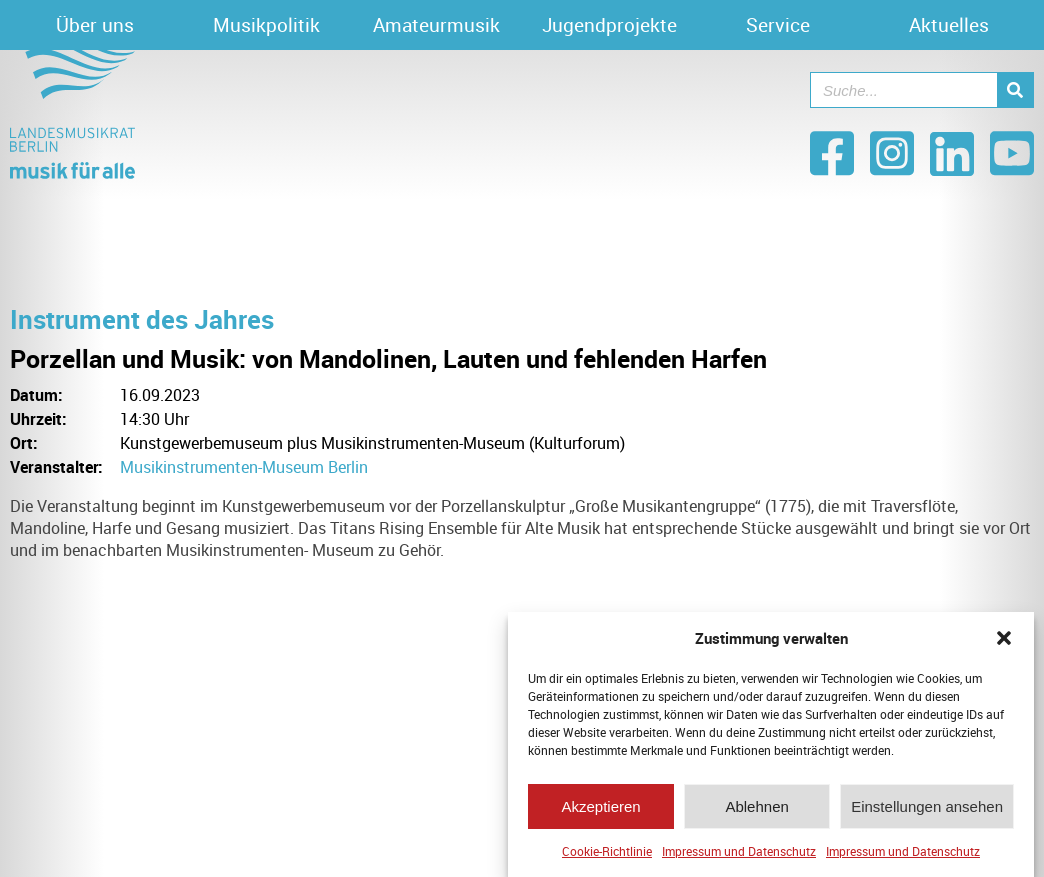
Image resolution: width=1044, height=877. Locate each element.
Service (778, 25)
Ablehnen (756, 809)
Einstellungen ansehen (927, 809)
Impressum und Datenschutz (739, 854)
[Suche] (1015, 90)
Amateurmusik (436, 25)
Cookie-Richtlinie (607, 854)
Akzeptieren (600, 809)
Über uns (95, 25)
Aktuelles (949, 25)
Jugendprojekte (609, 25)
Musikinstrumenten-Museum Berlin (244, 467)
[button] (1004, 641)
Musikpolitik (266, 25)
